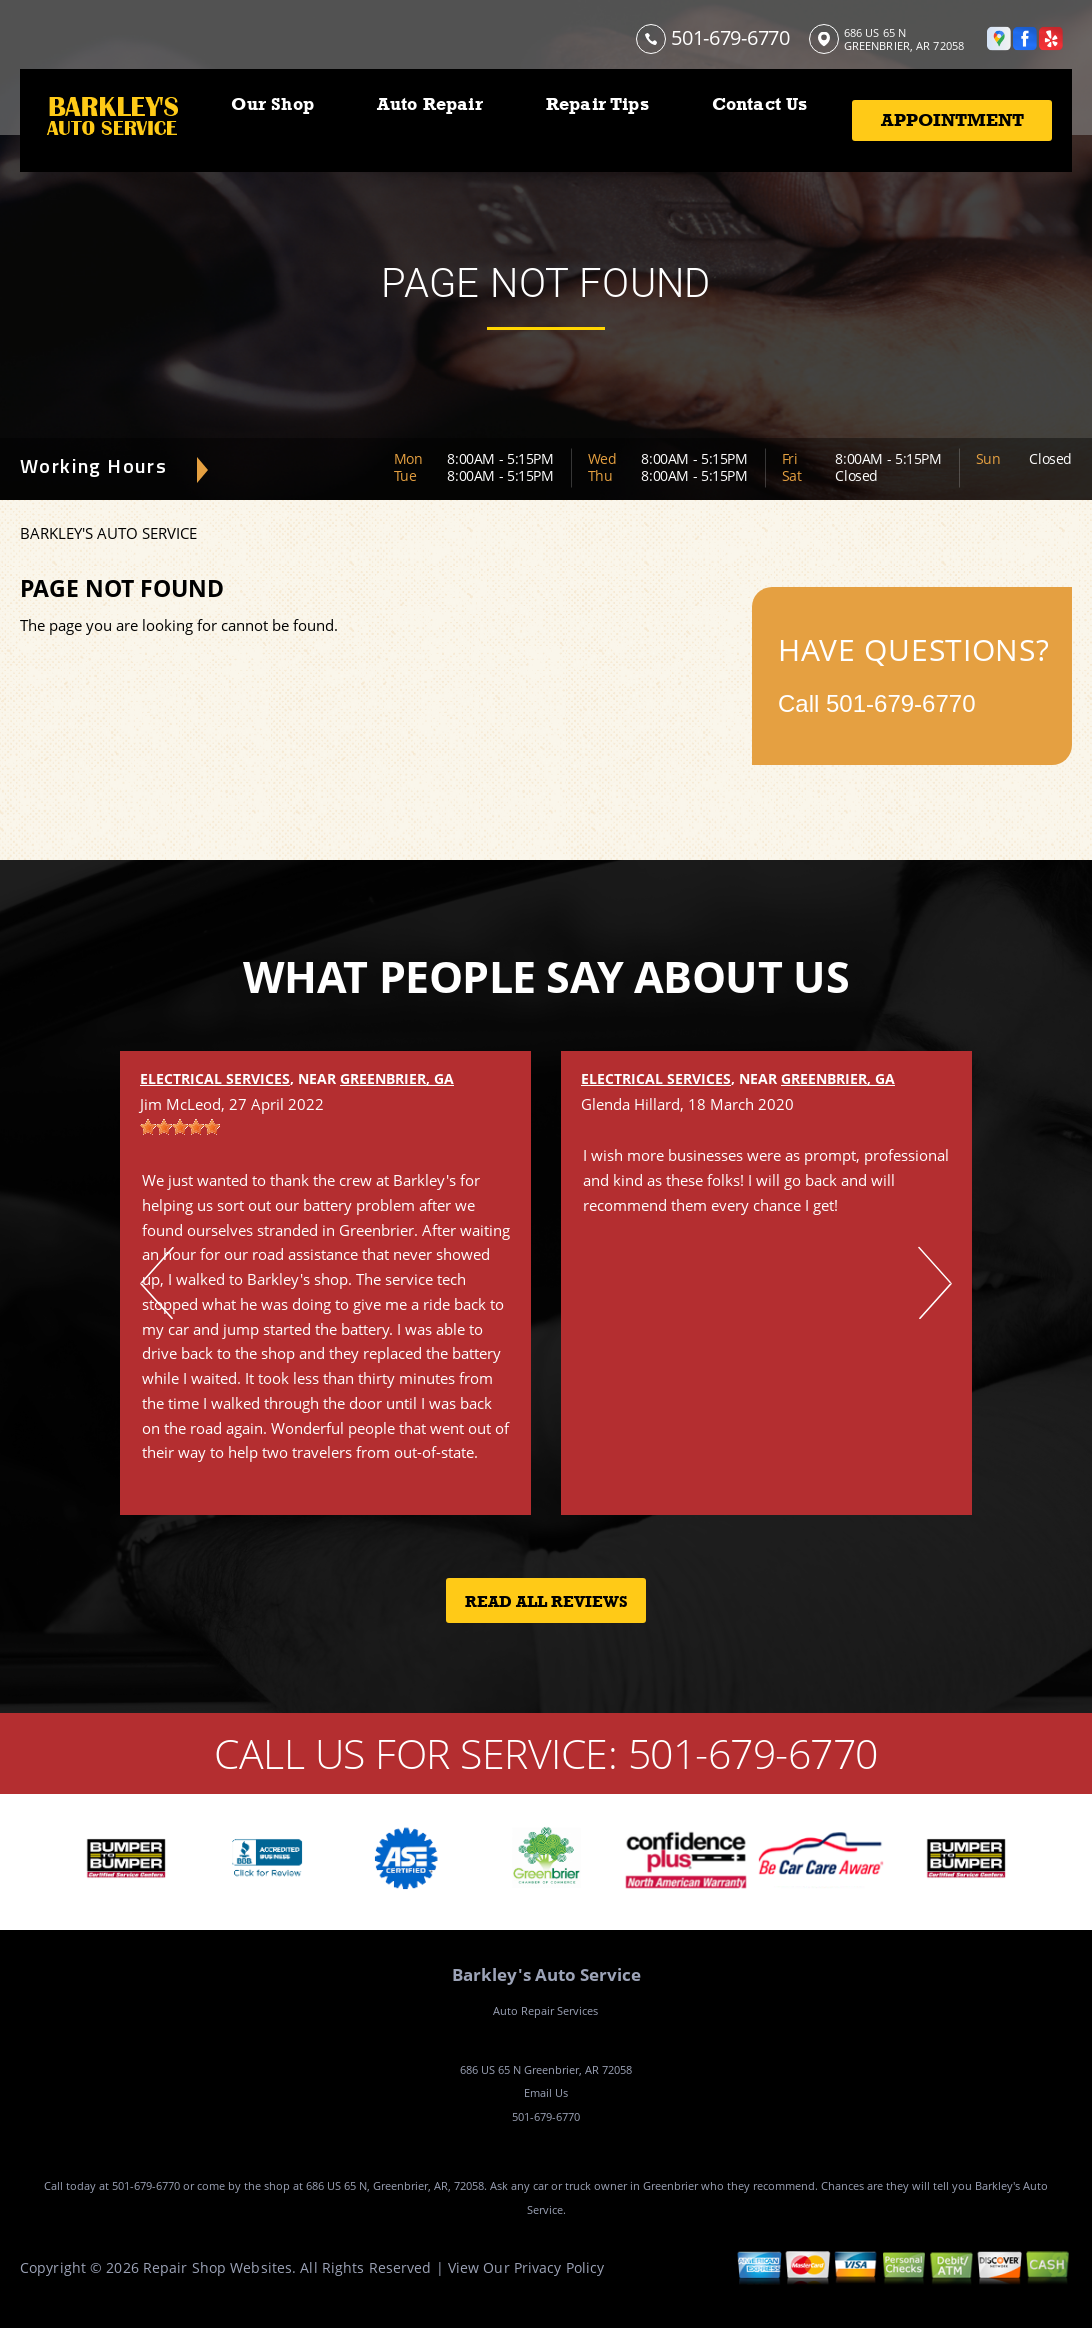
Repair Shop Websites (217, 2267)
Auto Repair (430, 104)
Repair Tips (597, 104)
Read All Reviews (546, 1602)
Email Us (546, 2092)
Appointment (952, 120)
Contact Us (760, 104)
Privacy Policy (559, 2267)
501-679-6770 (730, 37)
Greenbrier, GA (397, 1078)
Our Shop (272, 104)
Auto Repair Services (545, 2010)
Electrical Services (215, 1078)
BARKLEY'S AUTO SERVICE (108, 533)
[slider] (180, 1127)
